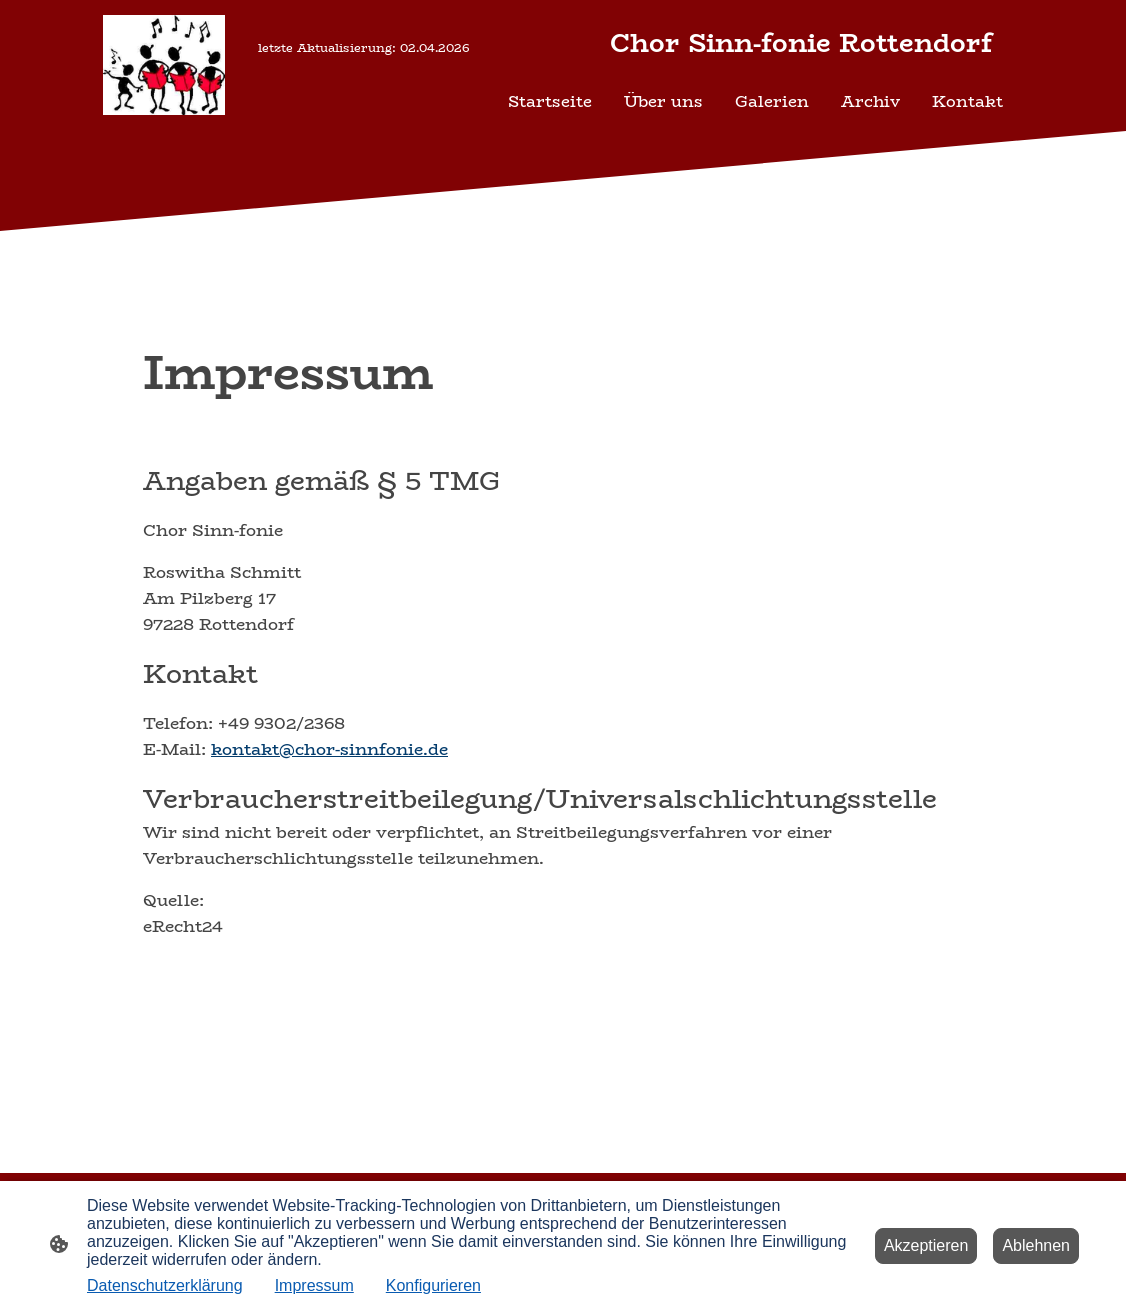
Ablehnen (1036, 1245)
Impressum (314, 1285)
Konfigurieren (433, 1285)
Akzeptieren (926, 1245)
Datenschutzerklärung (165, 1285)
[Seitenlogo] (164, 65)
